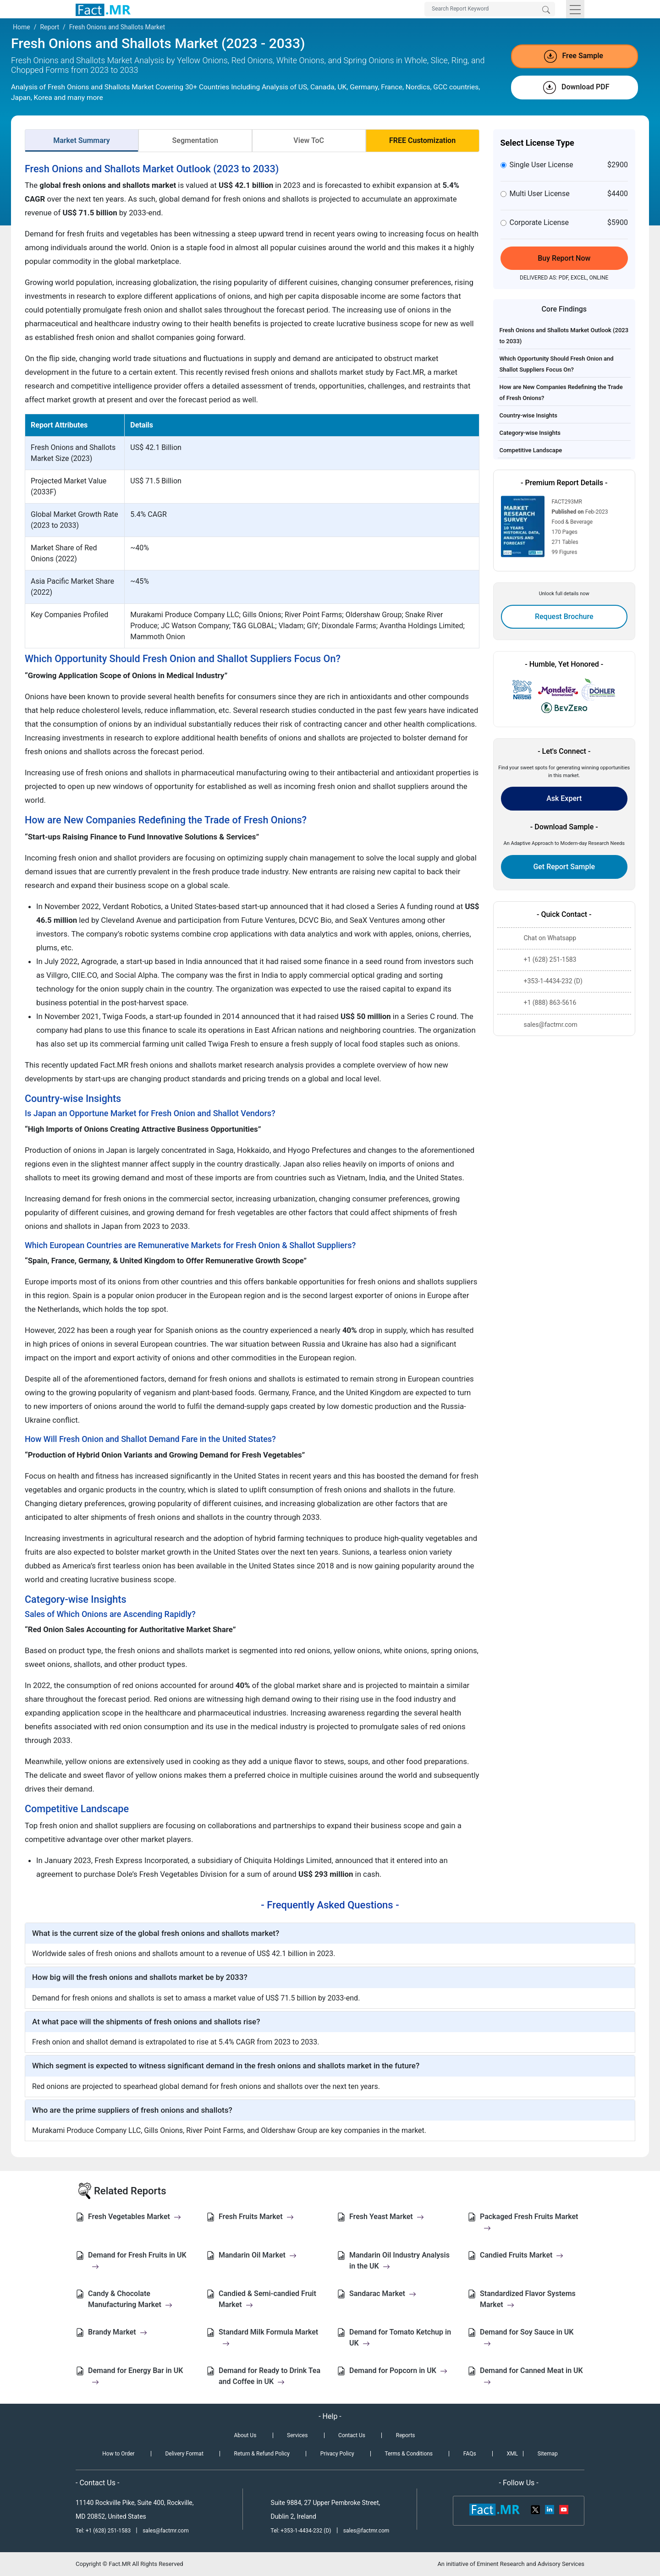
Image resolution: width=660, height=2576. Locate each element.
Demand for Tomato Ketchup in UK (400, 2337)
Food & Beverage (572, 522)
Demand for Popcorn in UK (398, 2370)
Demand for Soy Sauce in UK (526, 2337)
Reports (405, 2435)
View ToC (308, 140)
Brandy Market (117, 2332)
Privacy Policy (337, 2453)
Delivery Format (184, 2453)
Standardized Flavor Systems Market (528, 2299)
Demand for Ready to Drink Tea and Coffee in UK (269, 2376)
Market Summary (81, 140)
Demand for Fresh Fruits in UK (137, 2260)
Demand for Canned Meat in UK (531, 2376)
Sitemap (548, 2453)
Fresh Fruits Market (256, 2216)
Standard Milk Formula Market (268, 2337)
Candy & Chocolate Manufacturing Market (130, 2299)
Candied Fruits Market (521, 2255)
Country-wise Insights (529, 415)
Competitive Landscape (531, 450)
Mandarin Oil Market (258, 2255)
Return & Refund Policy (262, 2453)
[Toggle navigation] (575, 9)
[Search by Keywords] (489, 9)
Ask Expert (564, 798)
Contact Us (351, 2435)
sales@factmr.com (166, 2530)
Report (49, 27)
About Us (245, 2435)
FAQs (469, 2453)
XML (511, 2453)
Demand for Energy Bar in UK (135, 2376)
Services (297, 2435)
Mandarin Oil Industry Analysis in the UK (399, 2260)
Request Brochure (564, 616)
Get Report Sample (564, 866)
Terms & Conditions (409, 2453)
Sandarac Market (382, 2293)
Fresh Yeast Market (386, 2216)
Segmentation (195, 140)
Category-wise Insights (530, 432)
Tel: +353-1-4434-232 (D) (301, 2530)
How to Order (118, 2453)
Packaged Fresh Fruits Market (529, 2222)
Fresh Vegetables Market (134, 2216)
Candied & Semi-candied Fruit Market (267, 2299)
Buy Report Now (564, 258)
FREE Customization (422, 140)
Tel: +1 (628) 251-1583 (104, 2530)
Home (21, 27)
